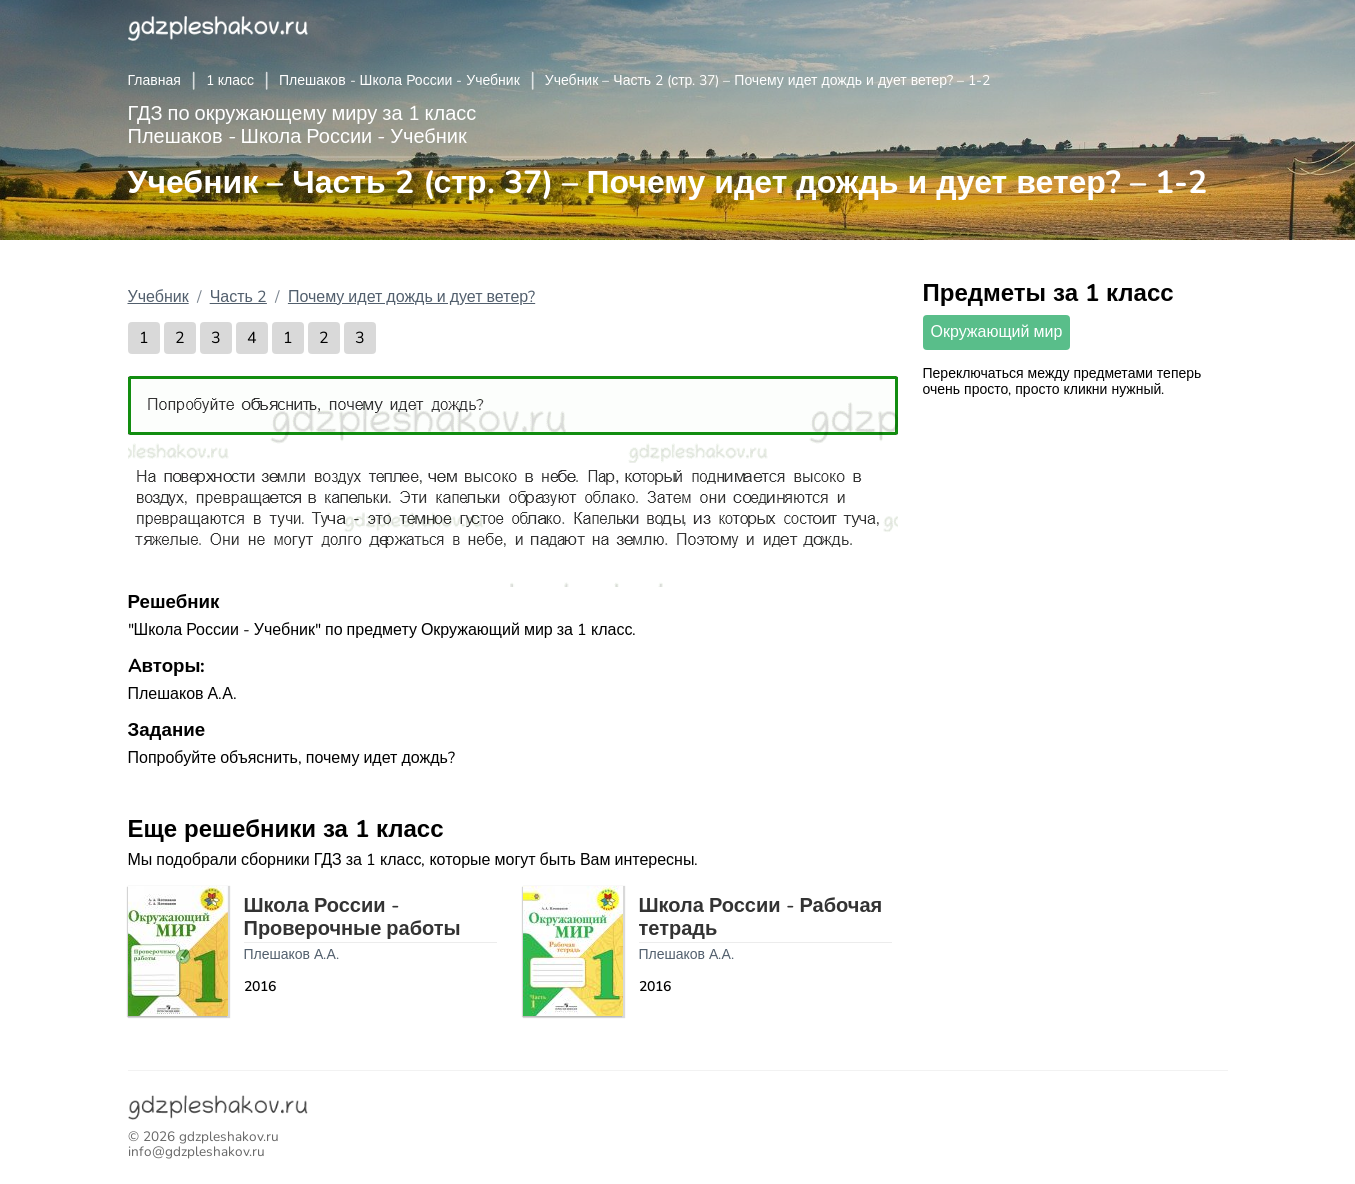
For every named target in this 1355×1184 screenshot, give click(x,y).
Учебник (158, 297)
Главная (154, 80)
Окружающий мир (997, 332)
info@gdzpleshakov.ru (196, 1151)
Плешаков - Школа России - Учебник (399, 80)
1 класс (230, 80)
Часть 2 (238, 297)
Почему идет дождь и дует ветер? (411, 297)
